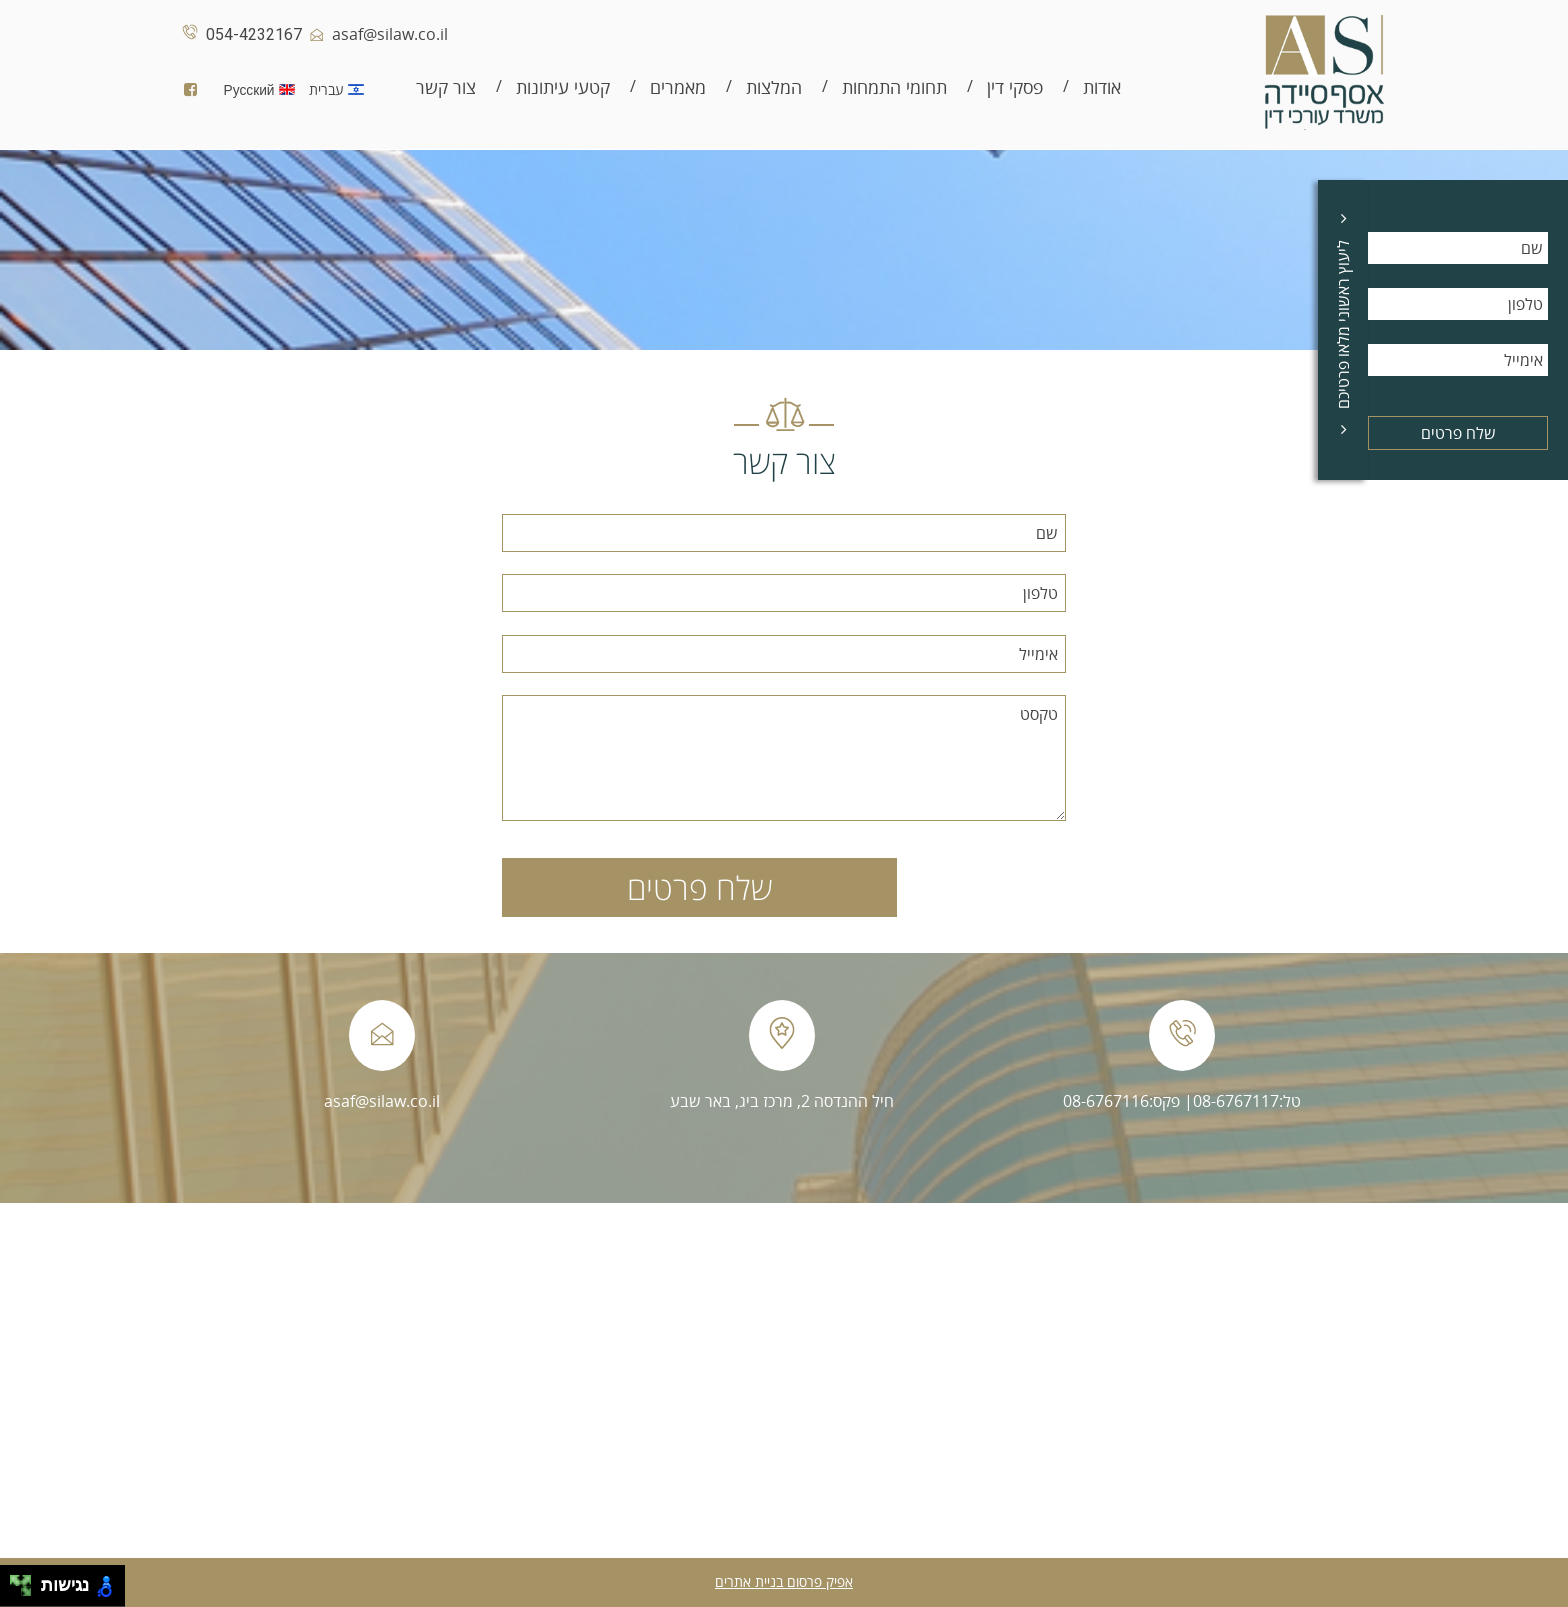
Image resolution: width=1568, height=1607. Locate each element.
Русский (263, 90)
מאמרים (678, 87)
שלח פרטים (1458, 433)
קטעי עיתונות (563, 87)
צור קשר (446, 87)
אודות (1102, 87)
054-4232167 (239, 34)
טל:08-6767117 (1247, 1101)
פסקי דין (1015, 87)
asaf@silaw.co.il (375, 34)
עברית (341, 90)
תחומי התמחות (894, 87)
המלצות (774, 87)
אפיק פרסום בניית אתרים (784, 1581)
